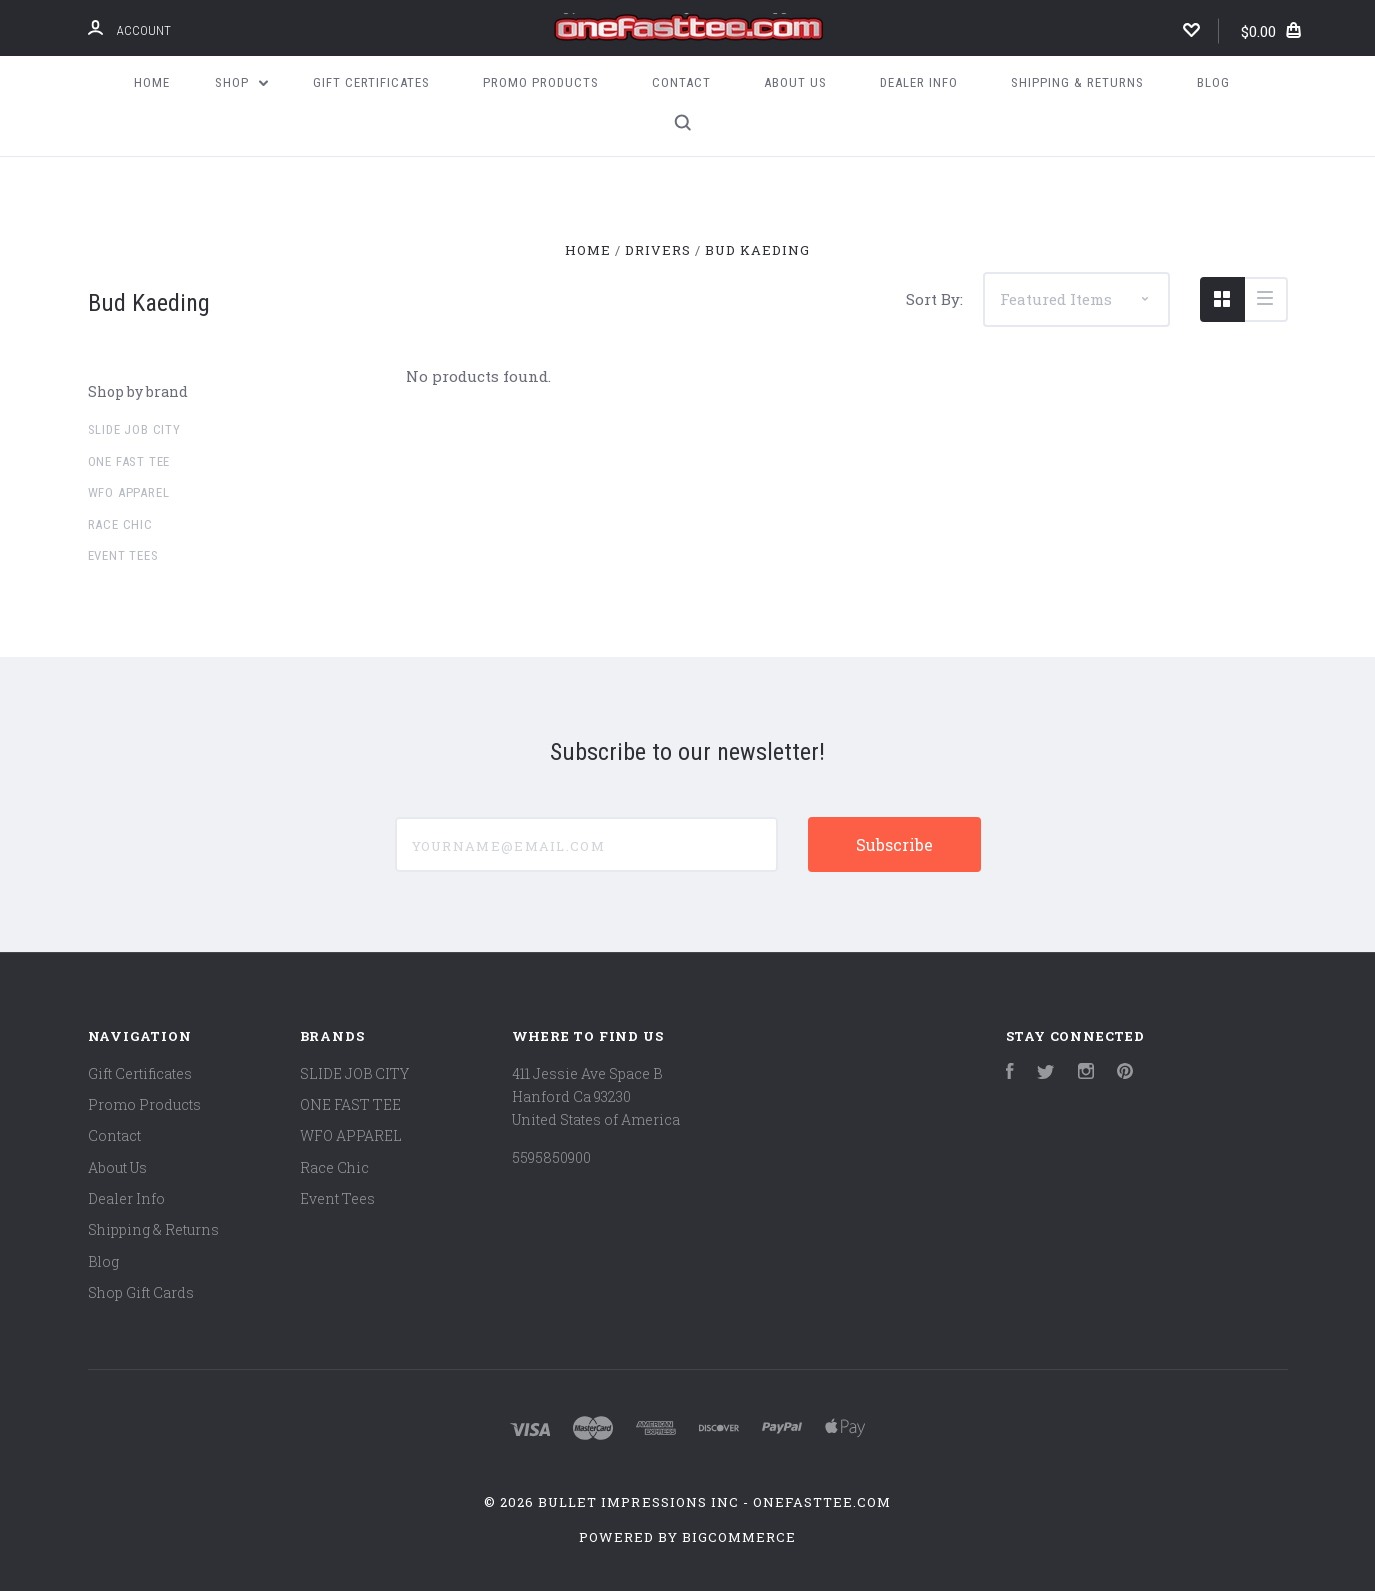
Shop (242, 82)
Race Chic (120, 524)
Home (152, 82)
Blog (1213, 82)
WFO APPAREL (129, 492)
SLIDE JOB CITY (134, 429)
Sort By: (934, 299)
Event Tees (123, 555)
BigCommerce (739, 1537)
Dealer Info (919, 82)
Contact (681, 82)
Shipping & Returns (1077, 82)
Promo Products (541, 82)
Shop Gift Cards (141, 1292)
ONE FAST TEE (129, 461)
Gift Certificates (371, 82)
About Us (795, 82)
